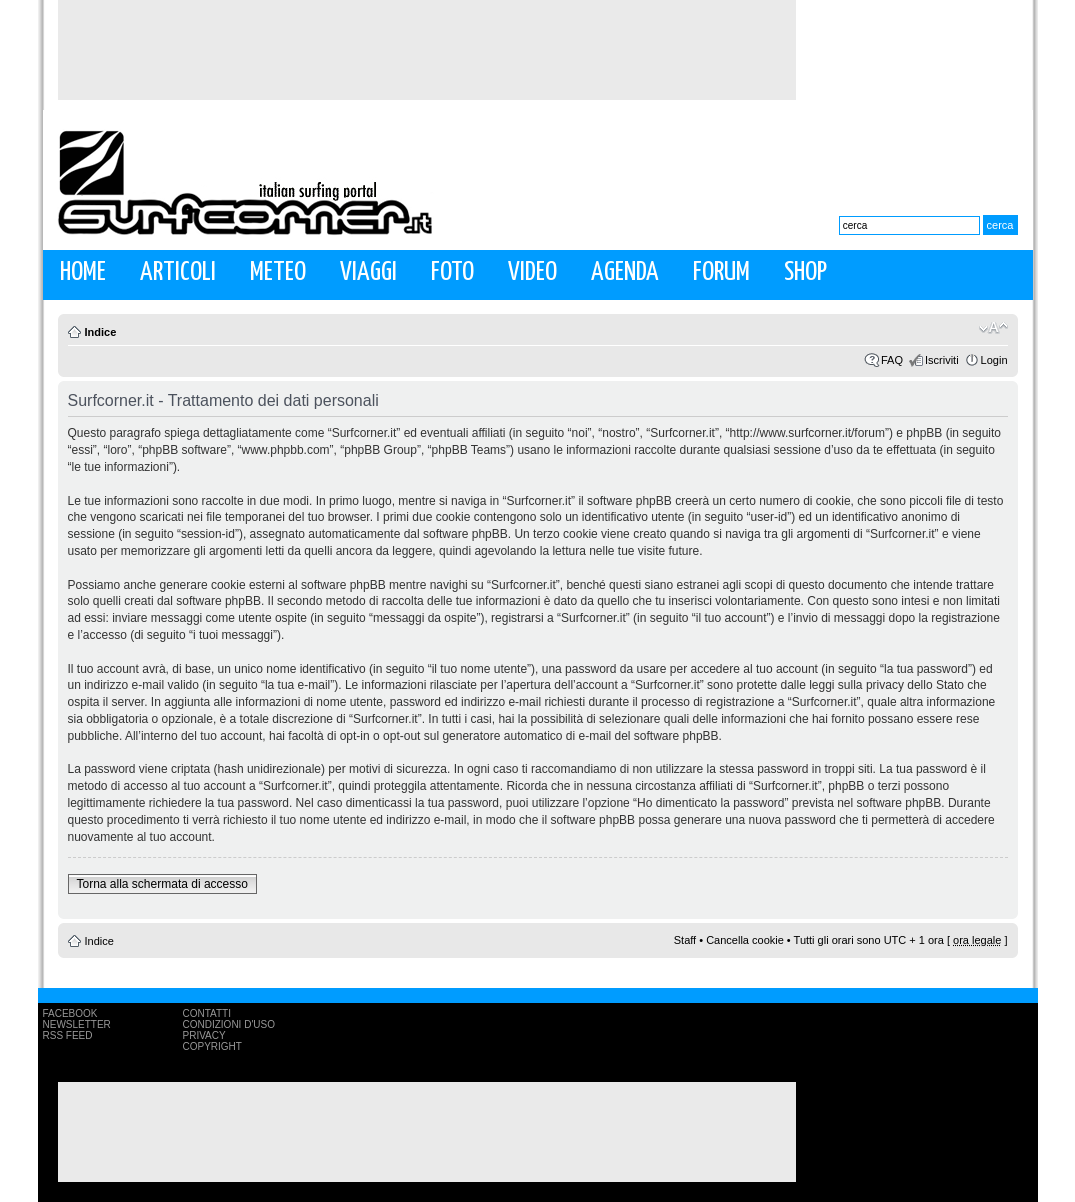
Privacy (204, 1035)
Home (83, 272)
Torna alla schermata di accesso (162, 884)
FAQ (892, 360)
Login (994, 360)
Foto (452, 272)
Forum (721, 272)
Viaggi (368, 272)
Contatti (207, 1013)
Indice (101, 332)
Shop (805, 272)
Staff (685, 940)
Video (532, 272)
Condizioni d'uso (229, 1024)
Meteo (278, 272)
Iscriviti (942, 360)
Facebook (70, 1013)
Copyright (212, 1046)
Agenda (625, 272)
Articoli (178, 272)
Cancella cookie (745, 940)
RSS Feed (68, 1035)
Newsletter (77, 1024)
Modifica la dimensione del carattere (993, 328)
